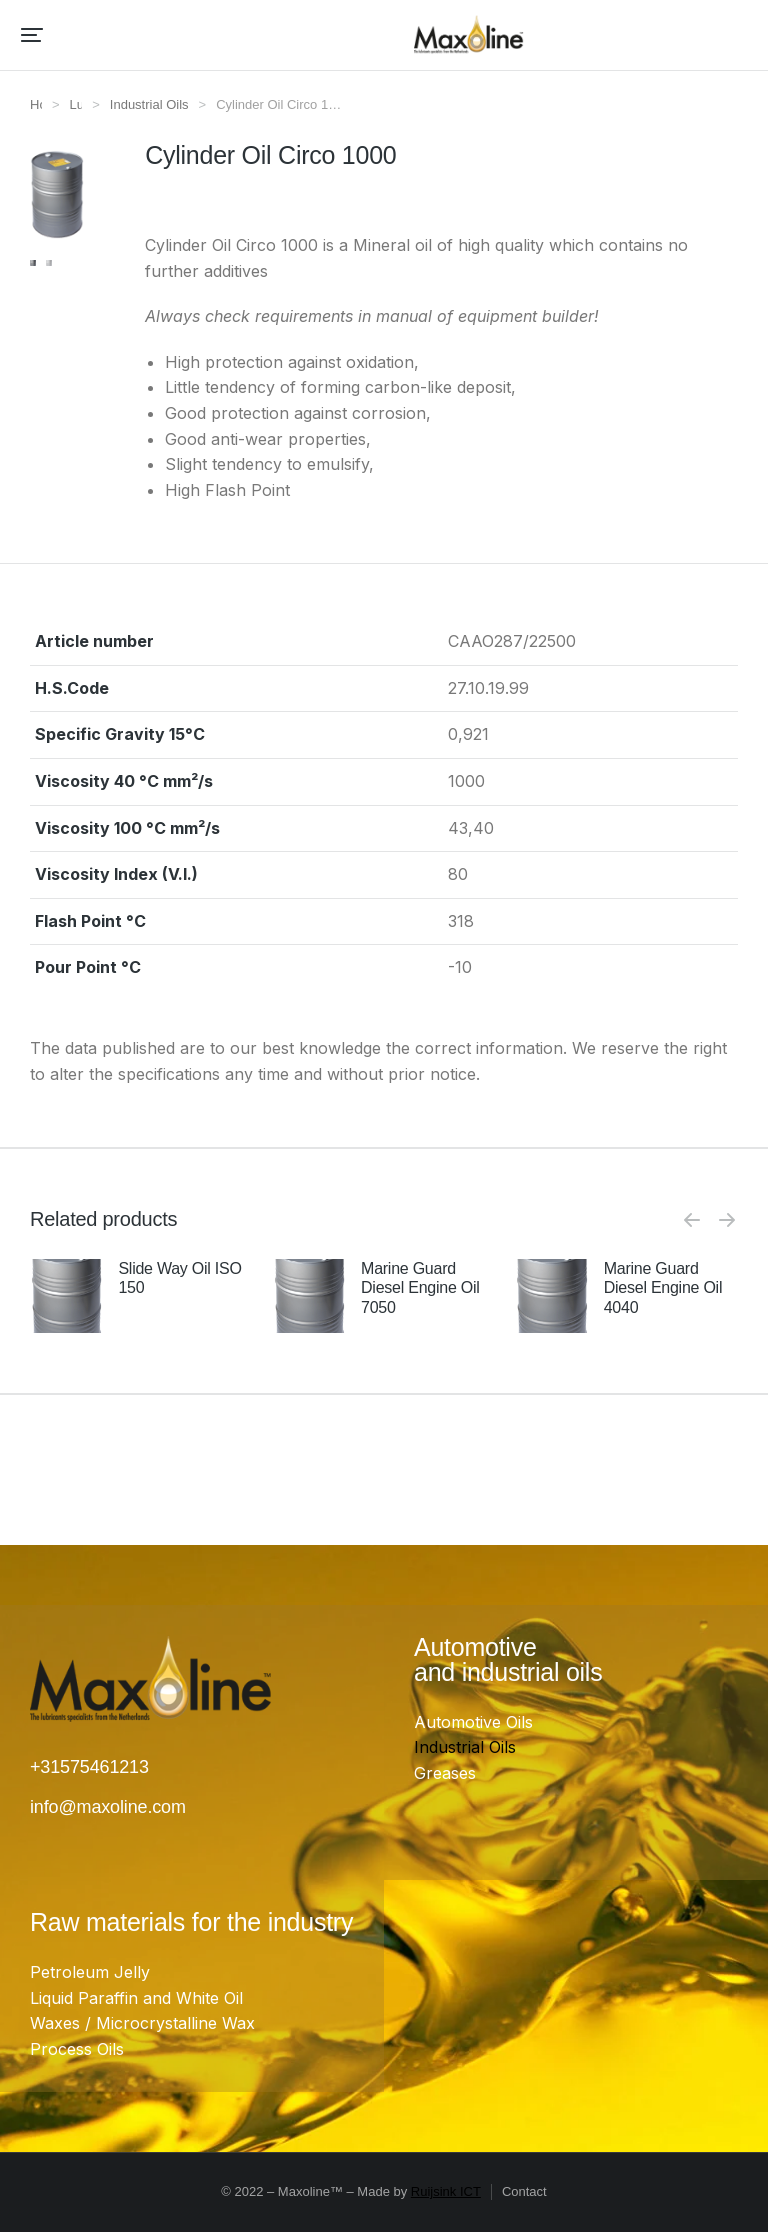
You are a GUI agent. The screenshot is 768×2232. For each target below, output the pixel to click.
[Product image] (66, 1295)
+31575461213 (89, 1767)
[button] (32, 35)
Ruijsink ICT (446, 2191)
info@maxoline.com (108, 1807)
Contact (524, 2191)
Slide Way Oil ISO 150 (179, 1278)
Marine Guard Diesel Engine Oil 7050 (420, 1287)
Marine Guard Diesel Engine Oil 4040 (663, 1287)
